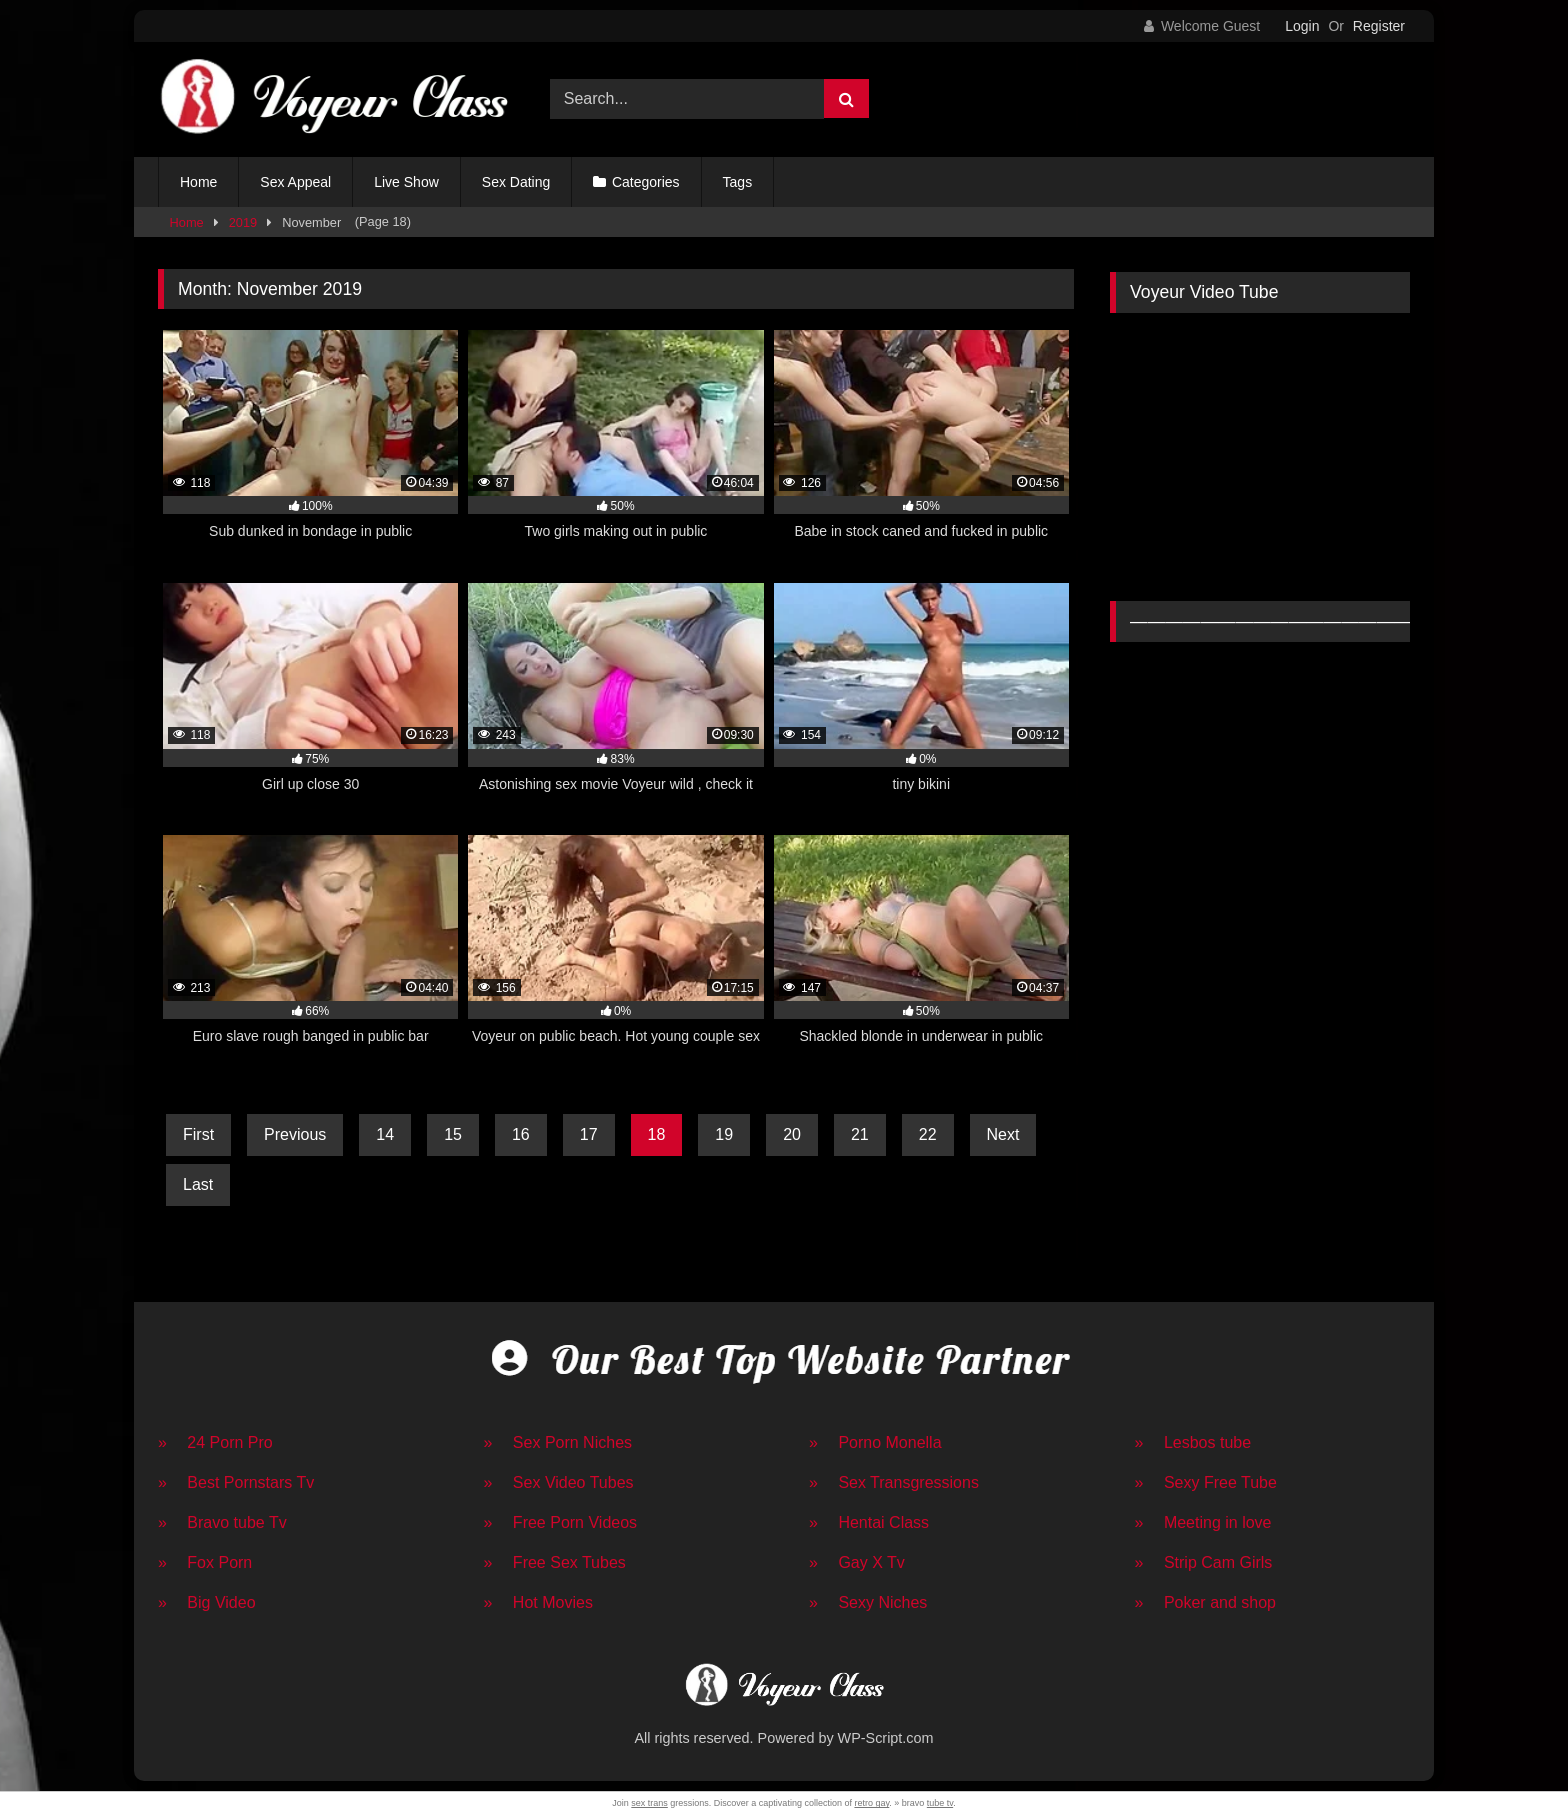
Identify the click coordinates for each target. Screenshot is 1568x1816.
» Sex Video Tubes (559, 1482)
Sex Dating (516, 182)
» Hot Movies (538, 1602)
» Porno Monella (875, 1442)
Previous (295, 1134)
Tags (738, 182)
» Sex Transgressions (894, 1482)
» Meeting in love (1203, 1522)
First (198, 1134)
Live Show (406, 182)
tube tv (940, 1803)
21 (860, 1134)
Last (198, 1184)
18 (657, 1134)
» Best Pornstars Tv (236, 1482)
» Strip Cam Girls (1204, 1562)
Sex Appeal (295, 182)
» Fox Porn (205, 1562)
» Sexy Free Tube (1206, 1482)
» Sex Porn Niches (558, 1442)
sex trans (649, 1803)
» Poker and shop (1205, 1602)
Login (1302, 26)
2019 (243, 222)
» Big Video (207, 1602)
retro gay (871, 1803)
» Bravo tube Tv (222, 1522)
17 (589, 1134)
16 (521, 1134)
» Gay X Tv (857, 1562)
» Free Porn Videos (561, 1522)
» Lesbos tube (1193, 1442)
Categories (646, 182)
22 (928, 1134)
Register (1379, 26)
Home (198, 182)
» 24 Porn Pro (215, 1442)
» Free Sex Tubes (555, 1562)
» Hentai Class (869, 1522)
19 (724, 1134)
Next (1003, 1134)
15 (453, 1134)
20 (792, 1134)
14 (385, 1134)
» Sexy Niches (868, 1602)
